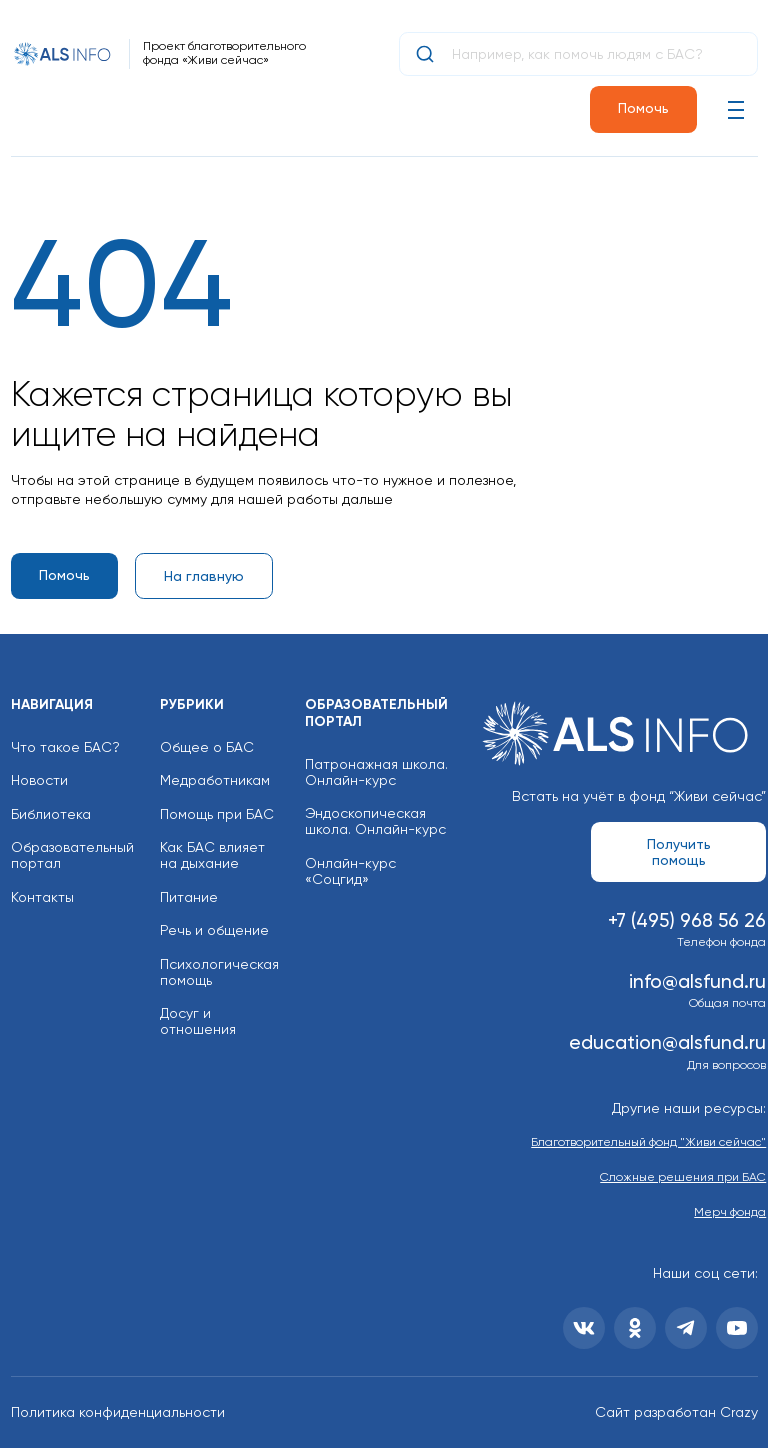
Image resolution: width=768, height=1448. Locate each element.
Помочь (643, 108)
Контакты (42, 897)
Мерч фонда (730, 1212)
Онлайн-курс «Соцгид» (350, 871)
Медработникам (215, 780)
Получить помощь (679, 852)
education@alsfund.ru (667, 1042)
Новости (39, 780)
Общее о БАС (207, 747)
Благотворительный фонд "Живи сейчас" (648, 1142)
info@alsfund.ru (697, 981)
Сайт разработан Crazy (676, 1412)
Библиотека (51, 814)
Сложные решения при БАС (683, 1177)
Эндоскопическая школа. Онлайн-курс (375, 821)
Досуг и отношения (198, 1021)
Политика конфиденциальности (118, 1412)
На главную (204, 576)
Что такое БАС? (65, 747)
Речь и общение (214, 930)
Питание (189, 897)
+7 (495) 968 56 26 (687, 920)
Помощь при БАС (217, 814)
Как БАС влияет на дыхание (212, 855)
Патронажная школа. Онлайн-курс (376, 772)
